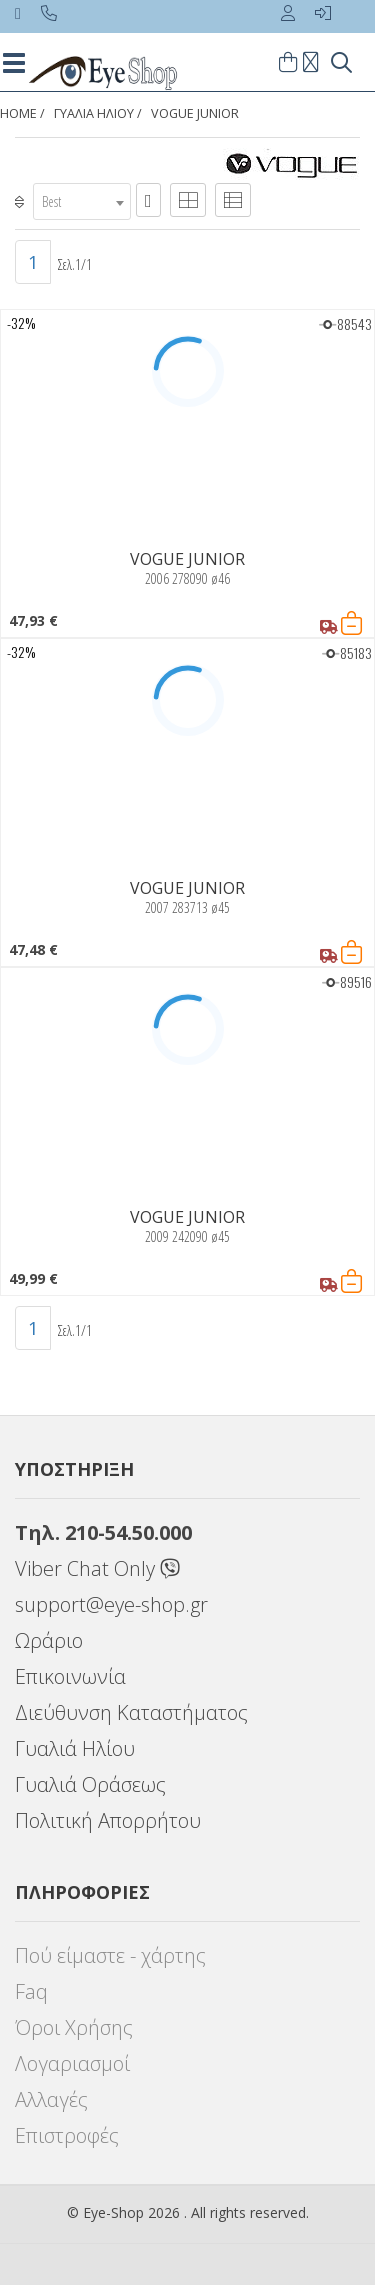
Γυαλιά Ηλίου (75, 1748)
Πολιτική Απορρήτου (108, 1820)
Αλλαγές (51, 2099)
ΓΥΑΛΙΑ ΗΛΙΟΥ (94, 113)
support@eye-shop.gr (111, 1604)
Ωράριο (49, 1640)
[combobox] (82, 201)
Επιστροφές (67, 2135)
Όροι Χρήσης (74, 2027)
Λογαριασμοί (72, 2063)
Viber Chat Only (97, 1568)
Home (18, 113)
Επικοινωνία (70, 1676)
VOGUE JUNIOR (195, 113)
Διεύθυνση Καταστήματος (131, 1712)
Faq (31, 1991)
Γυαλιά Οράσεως (90, 1784)
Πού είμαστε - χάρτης (110, 1955)
